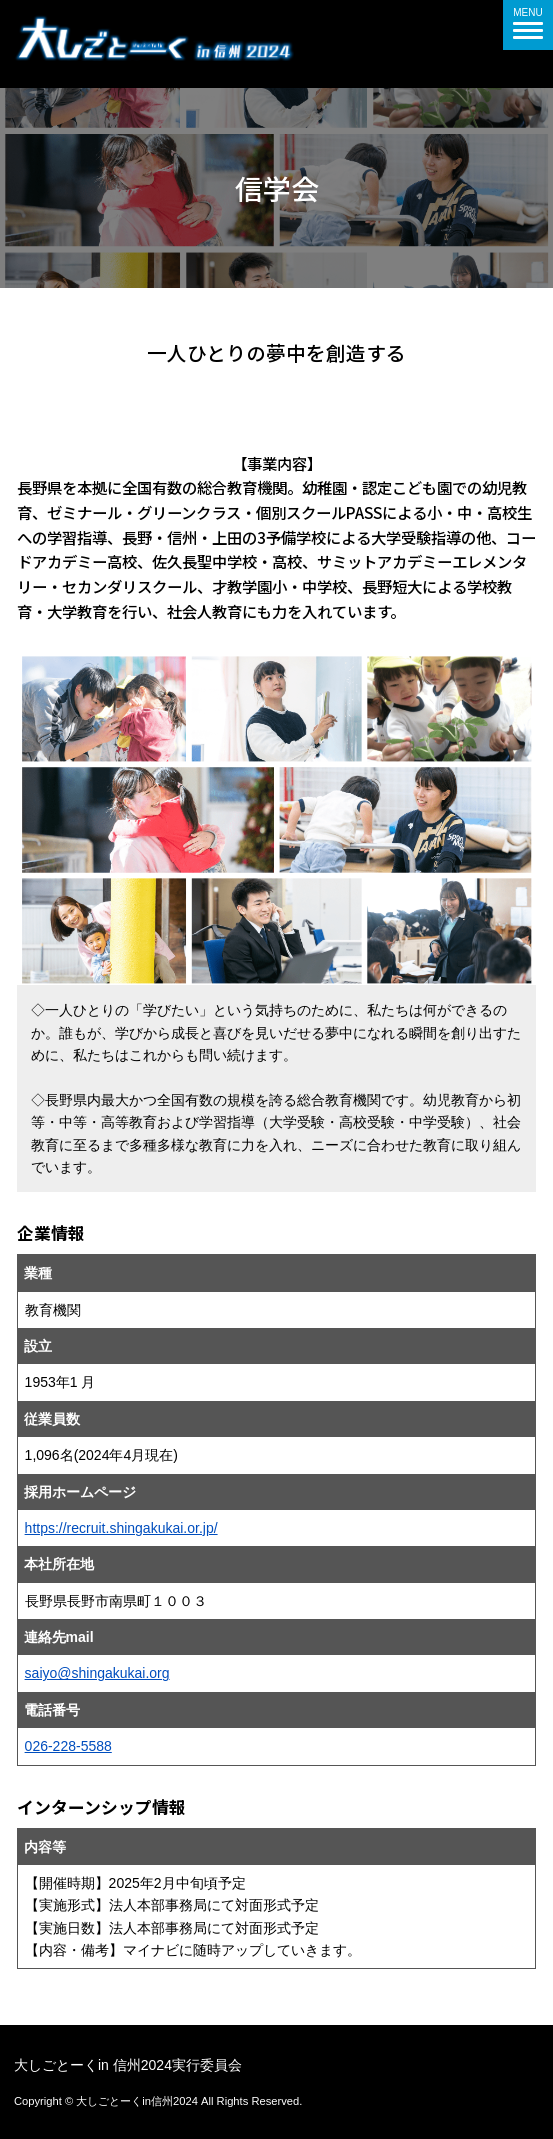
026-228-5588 (68, 1746)
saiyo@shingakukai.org (97, 1673)
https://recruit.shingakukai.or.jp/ (121, 1528)
